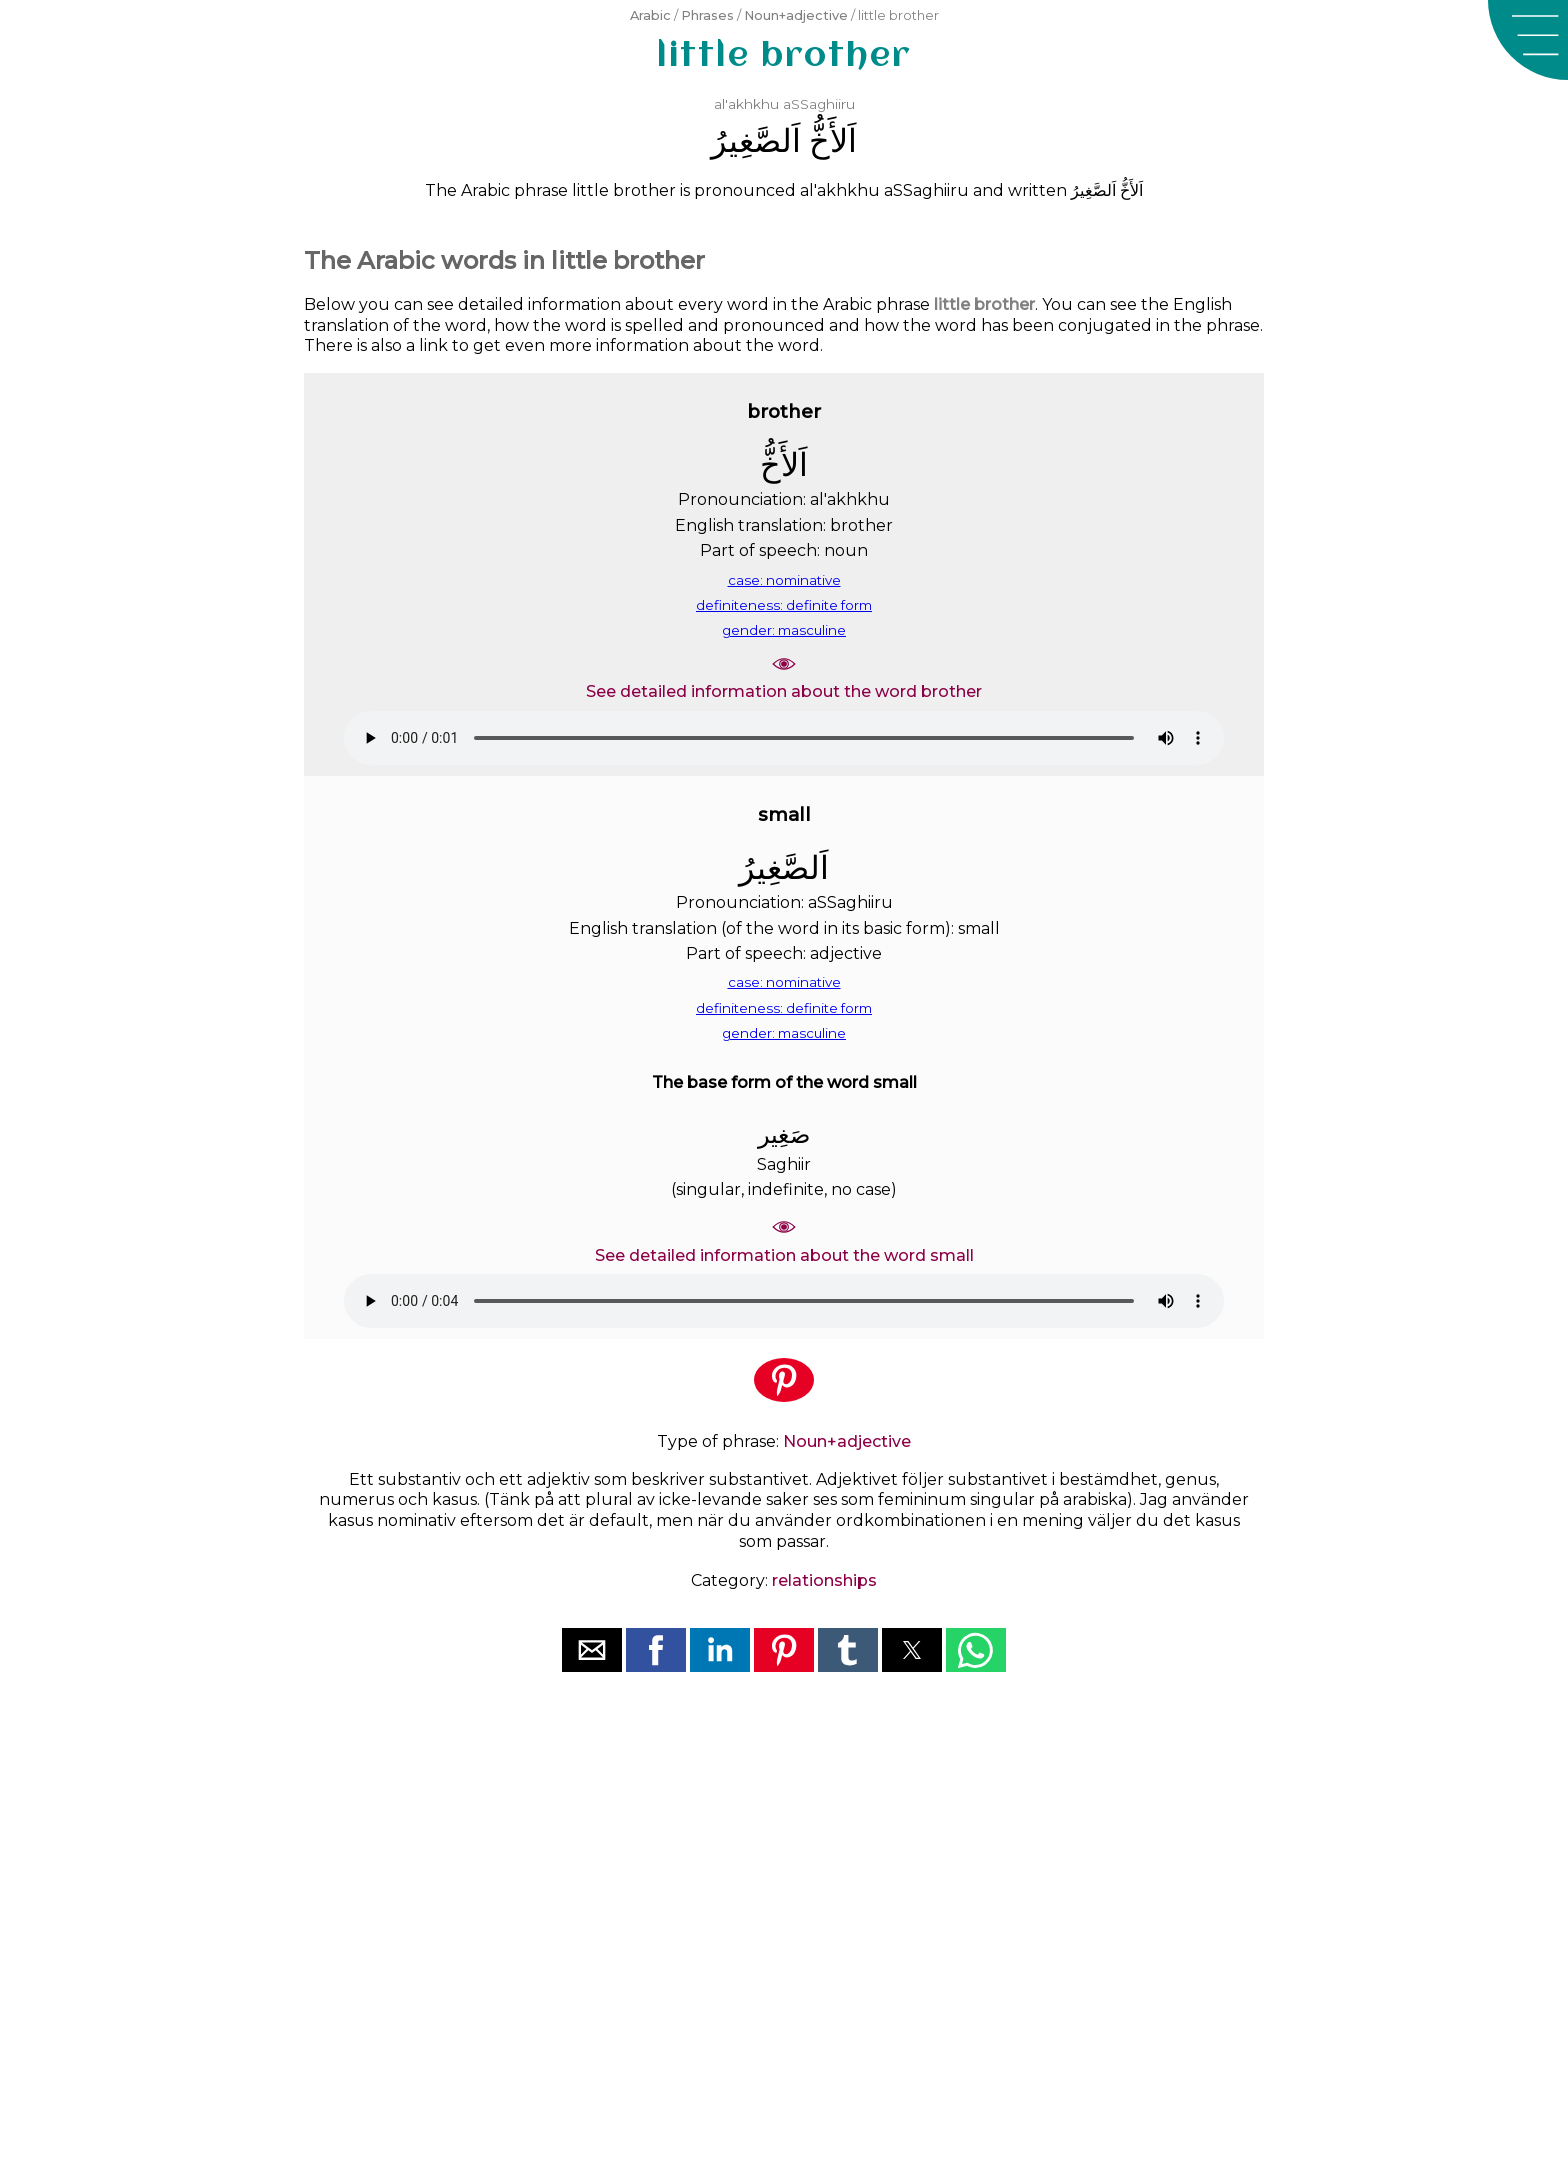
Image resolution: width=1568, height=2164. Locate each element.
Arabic (650, 15)
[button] (1528, 40)
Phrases (707, 15)
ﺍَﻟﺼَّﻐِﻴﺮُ (756, 140)
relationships (824, 1580)
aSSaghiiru (819, 104)
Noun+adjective (796, 15)
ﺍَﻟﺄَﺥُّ (833, 140)
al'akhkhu (746, 104)
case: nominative (784, 580)
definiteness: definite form (784, 605)
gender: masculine (784, 630)
